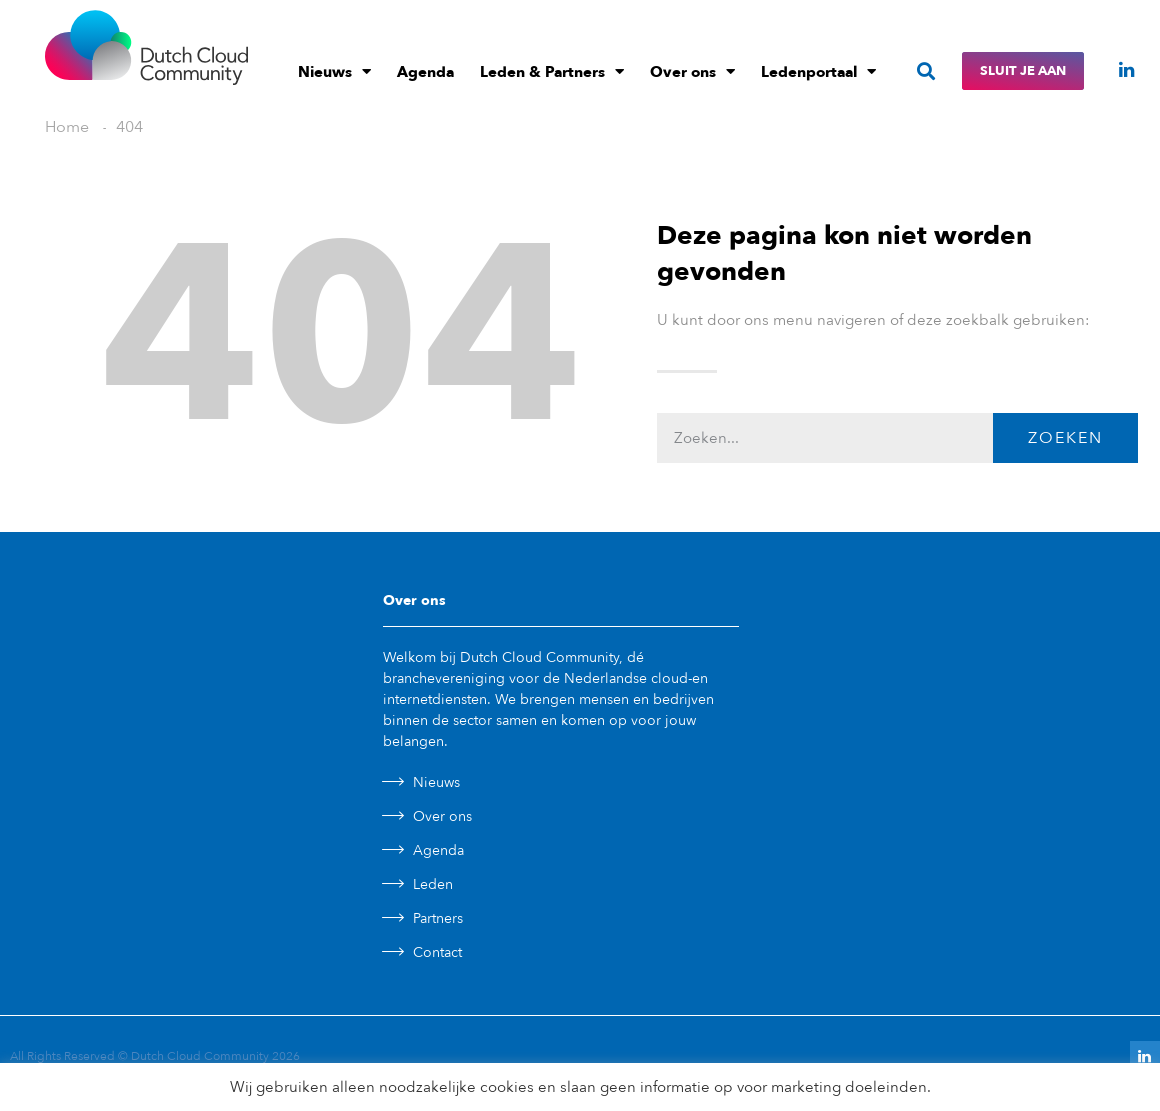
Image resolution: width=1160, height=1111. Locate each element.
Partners (438, 918)
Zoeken (1065, 438)
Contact (437, 952)
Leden (433, 884)
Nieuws (334, 71)
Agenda (425, 72)
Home (67, 127)
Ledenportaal (818, 71)
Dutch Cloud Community (200, 1056)
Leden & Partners (552, 71)
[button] (925, 71)
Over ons (692, 71)
